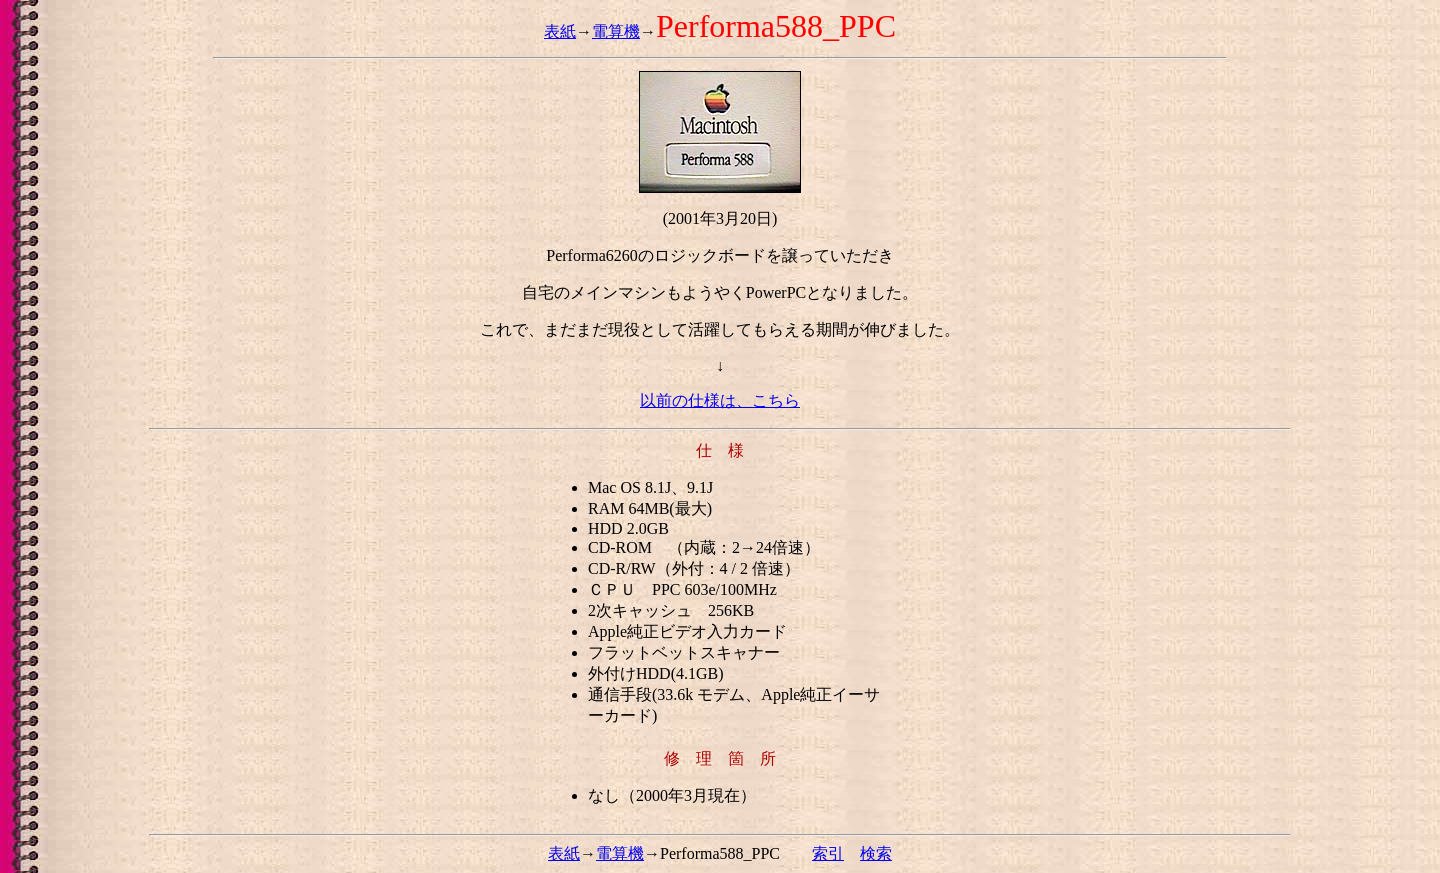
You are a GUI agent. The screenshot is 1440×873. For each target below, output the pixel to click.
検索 (876, 853)
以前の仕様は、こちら (720, 400)
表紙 (560, 31)
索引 (828, 853)
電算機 (616, 31)
